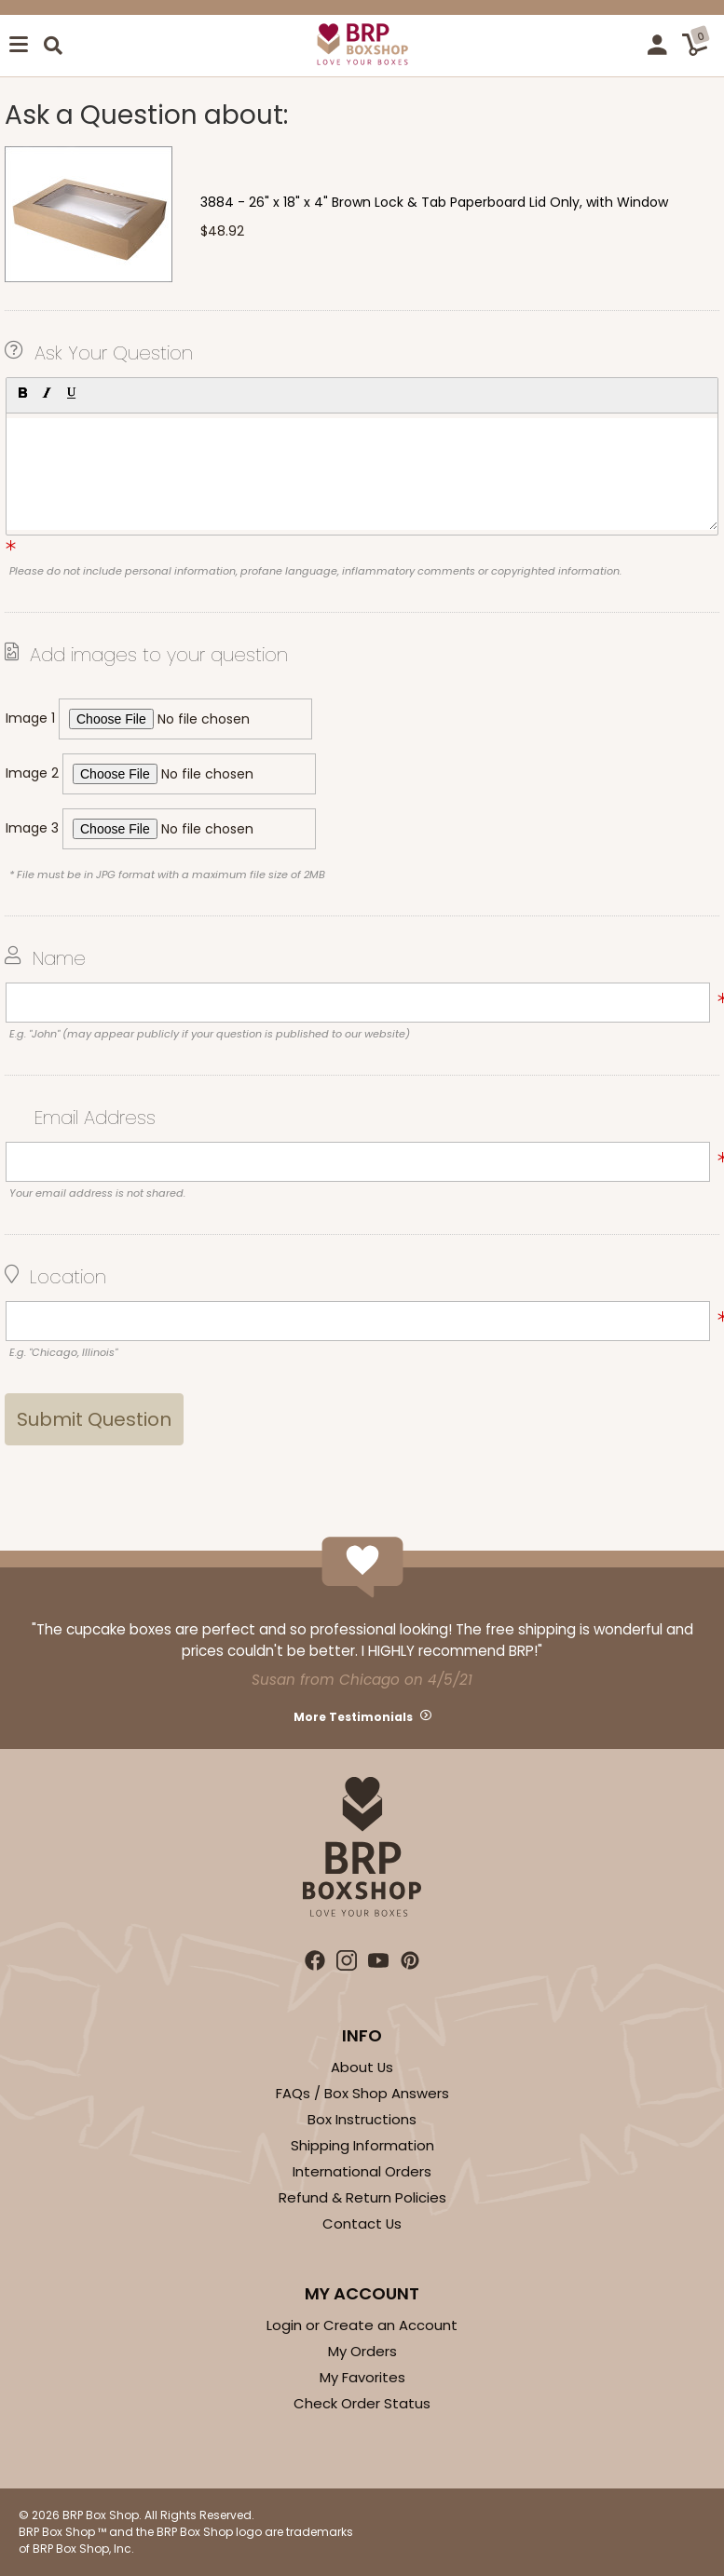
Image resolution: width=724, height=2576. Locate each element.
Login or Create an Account (362, 2325)
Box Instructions (362, 2119)
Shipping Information (362, 2145)
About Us (362, 2067)
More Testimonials (353, 1717)
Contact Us (362, 2223)
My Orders (362, 2351)
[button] (22, 393)
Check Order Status (362, 2403)
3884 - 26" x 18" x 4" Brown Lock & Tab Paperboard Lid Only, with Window (434, 202)
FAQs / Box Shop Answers (362, 2093)
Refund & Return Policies (362, 2197)
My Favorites (362, 2377)
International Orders (362, 2171)
